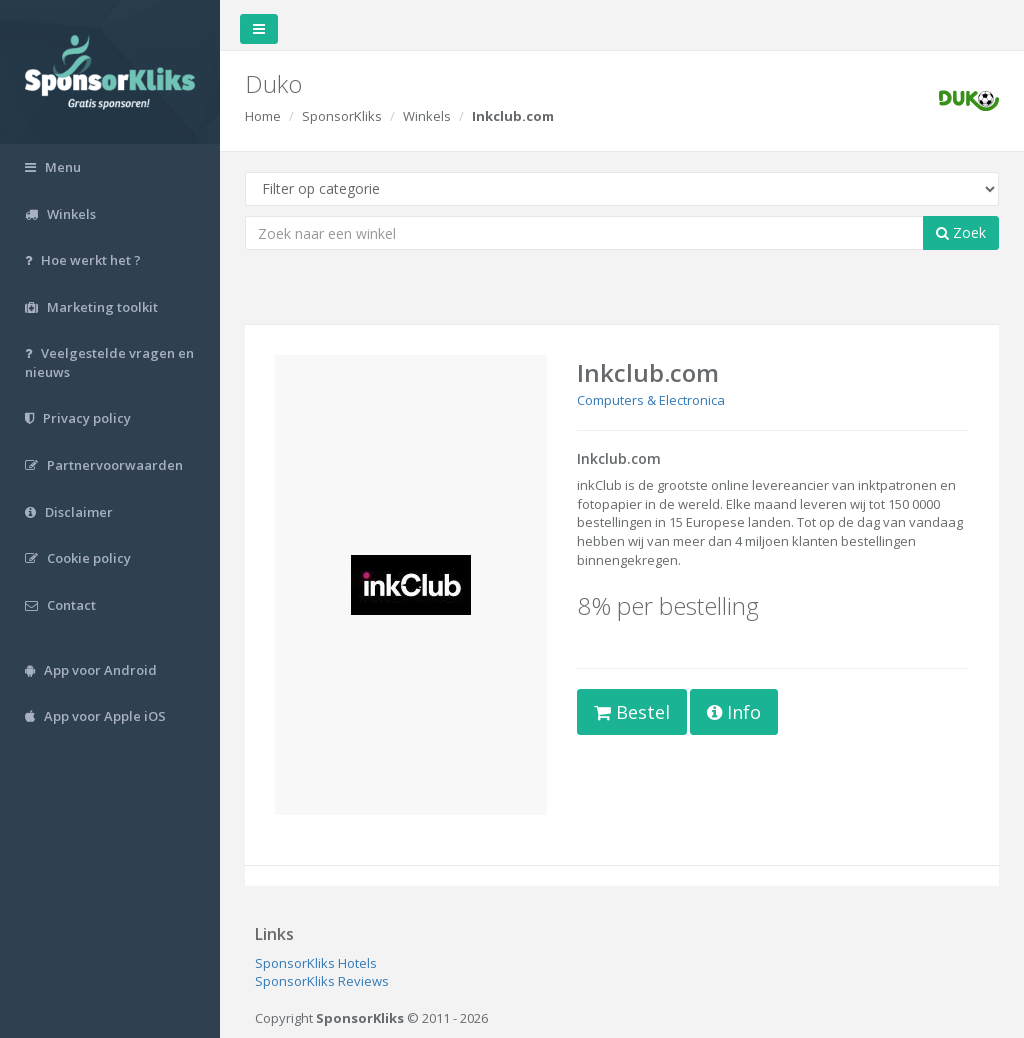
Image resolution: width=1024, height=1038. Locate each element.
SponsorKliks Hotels (316, 963)
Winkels (427, 116)
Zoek (961, 232)
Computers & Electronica (651, 400)
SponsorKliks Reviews (322, 981)
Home (263, 116)
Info (734, 712)
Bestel (632, 712)
